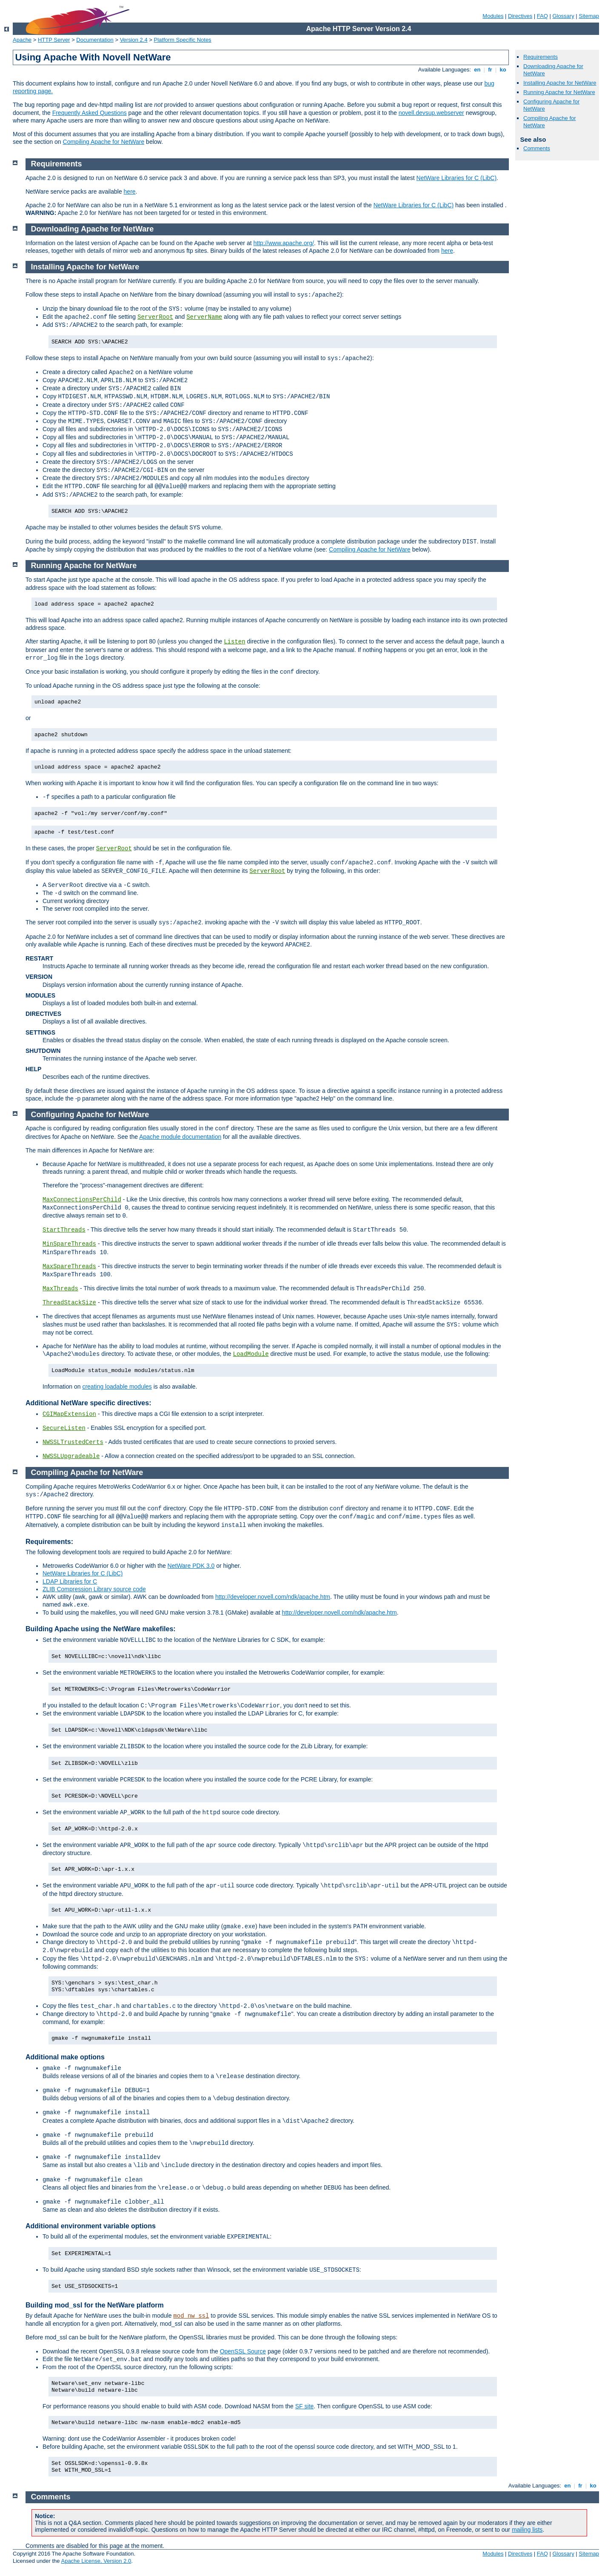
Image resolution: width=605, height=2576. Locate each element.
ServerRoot (155, 317)
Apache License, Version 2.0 (96, 2561)
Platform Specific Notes (182, 40)
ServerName (204, 317)
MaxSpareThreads (69, 1266)
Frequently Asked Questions (89, 112)
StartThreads (64, 1230)
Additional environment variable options (91, 2226)
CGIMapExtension (69, 1414)
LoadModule (251, 1354)
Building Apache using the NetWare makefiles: (101, 1629)
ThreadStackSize (69, 1302)
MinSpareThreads (69, 1244)
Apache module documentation (180, 1136)
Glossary (563, 16)
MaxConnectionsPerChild (82, 1199)
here (130, 191)
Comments (536, 148)
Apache (22, 40)
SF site (304, 2406)
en (477, 69)
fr (490, 69)
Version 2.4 (134, 40)
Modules (492, 16)
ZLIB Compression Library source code (94, 1589)
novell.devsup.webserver (431, 112)
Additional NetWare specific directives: (88, 1403)
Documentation (94, 40)
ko (503, 69)
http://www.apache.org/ (283, 243)
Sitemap (589, 16)
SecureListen (64, 1428)
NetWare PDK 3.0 (191, 1565)
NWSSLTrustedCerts (73, 1442)
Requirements (540, 57)
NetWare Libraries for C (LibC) (457, 177)
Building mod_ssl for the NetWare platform (95, 2305)
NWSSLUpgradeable (71, 1456)
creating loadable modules (116, 1386)
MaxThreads (60, 1288)
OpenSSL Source (243, 2351)
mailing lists (527, 2529)
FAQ (542, 16)
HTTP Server (54, 40)
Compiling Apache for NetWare (104, 141)
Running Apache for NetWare (559, 92)
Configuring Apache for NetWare (90, 1114)
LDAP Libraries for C (70, 1581)
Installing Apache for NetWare (559, 83)
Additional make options (65, 2057)
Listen (234, 641)
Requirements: (49, 1541)
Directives (520, 16)
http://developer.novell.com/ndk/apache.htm (272, 1596)
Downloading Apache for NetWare (92, 229)
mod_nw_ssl (191, 2316)
